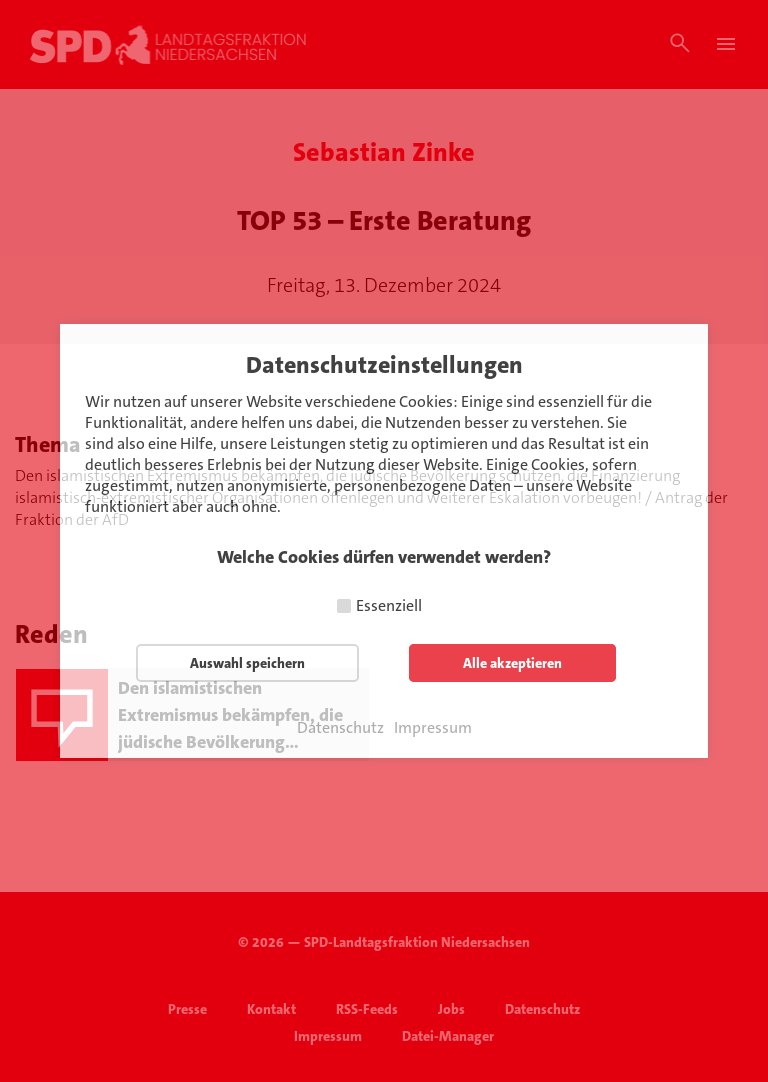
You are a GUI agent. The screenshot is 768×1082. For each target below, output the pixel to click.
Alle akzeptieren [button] (512, 663)
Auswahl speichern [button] (247, 663)
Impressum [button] (433, 728)
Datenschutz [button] (340, 728)
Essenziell (389, 605)
